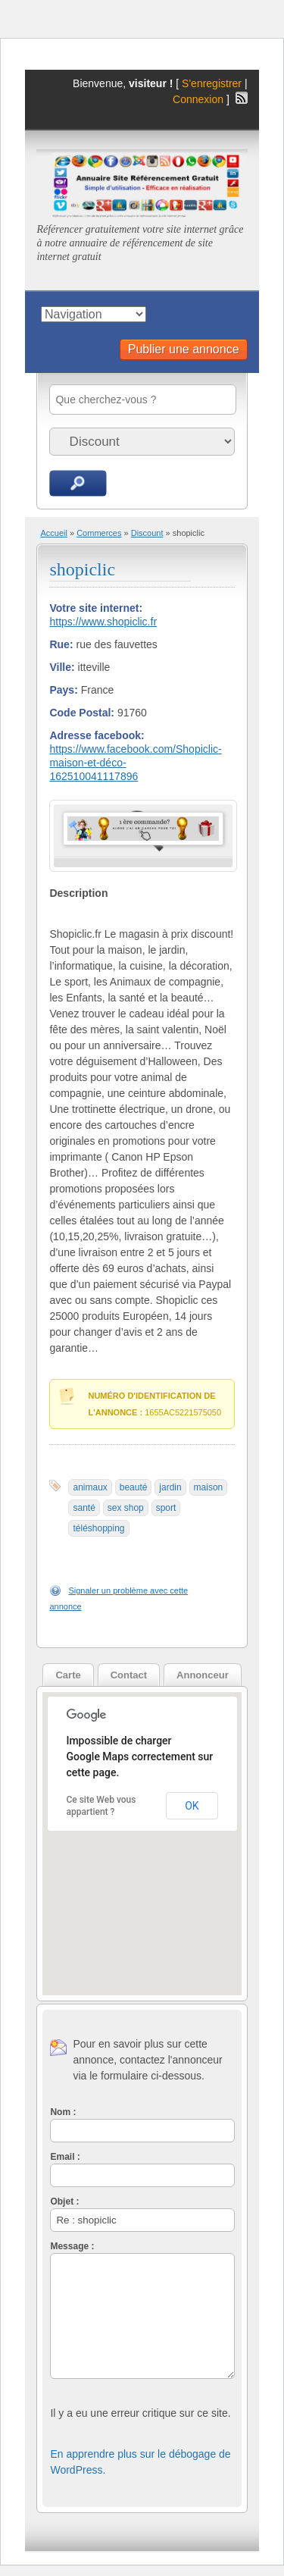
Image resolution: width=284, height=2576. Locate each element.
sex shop (126, 1508)
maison (208, 1487)
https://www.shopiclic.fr (103, 622)
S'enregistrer (212, 83)
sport (166, 1508)
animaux (90, 1487)
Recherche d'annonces (78, 483)
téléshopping (98, 1528)
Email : (65, 2156)
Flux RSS (242, 98)
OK (191, 1806)
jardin (170, 1487)
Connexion (199, 99)
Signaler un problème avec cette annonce (118, 1598)
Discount (147, 532)
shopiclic (82, 569)
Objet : (64, 2201)
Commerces (98, 532)
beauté (134, 1487)
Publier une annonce (183, 349)
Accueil (53, 532)
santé (84, 1508)
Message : (72, 2246)
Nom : (63, 2112)
